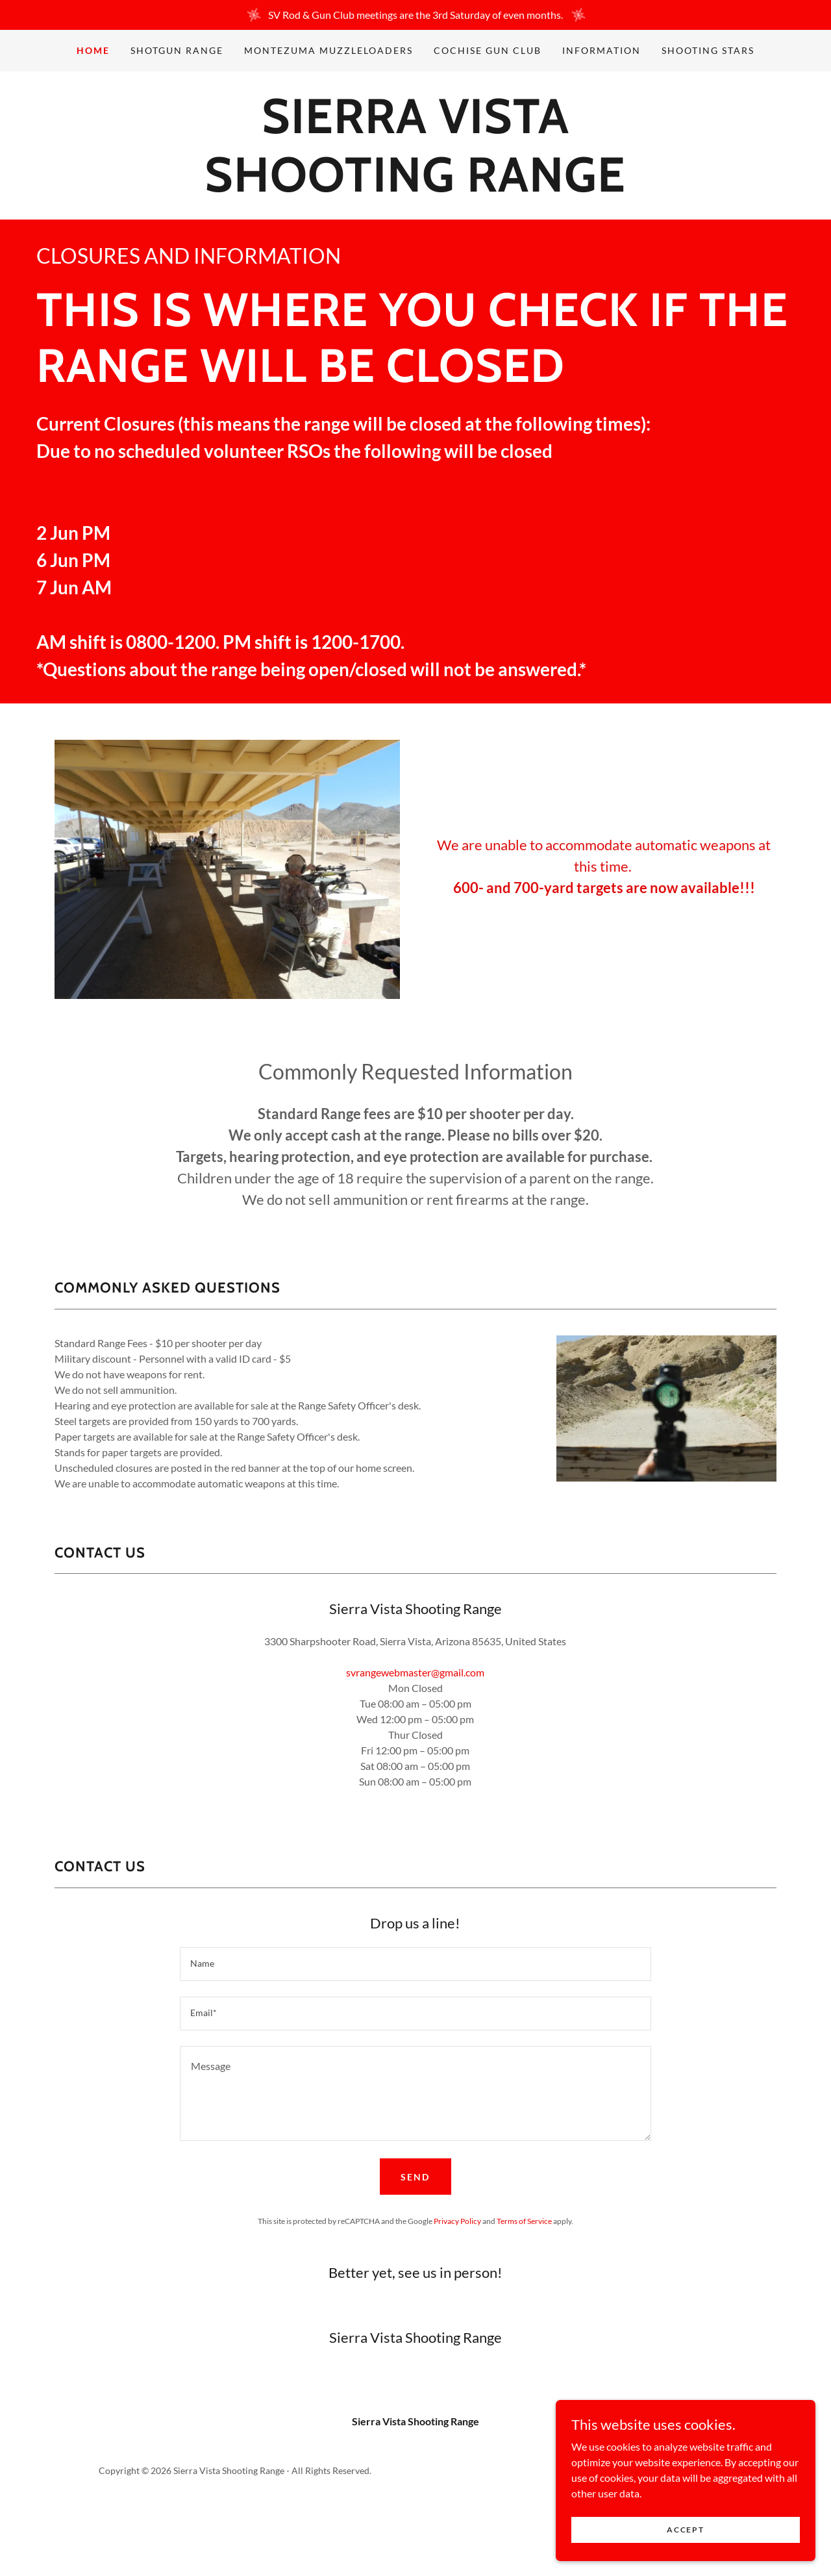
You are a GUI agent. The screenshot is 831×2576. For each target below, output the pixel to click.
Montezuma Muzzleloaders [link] (328, 50)
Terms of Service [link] (524, 2221)
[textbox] (415, 1964)
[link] (415, 187)
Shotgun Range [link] (176, 50)
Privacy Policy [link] (457, 2221)
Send (415, 2176)
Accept (685, 2529)
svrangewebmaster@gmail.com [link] (415, 1672)
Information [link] (601, 50)
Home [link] (93, 50)
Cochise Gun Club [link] (487, 50)
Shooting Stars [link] (708, 50)
